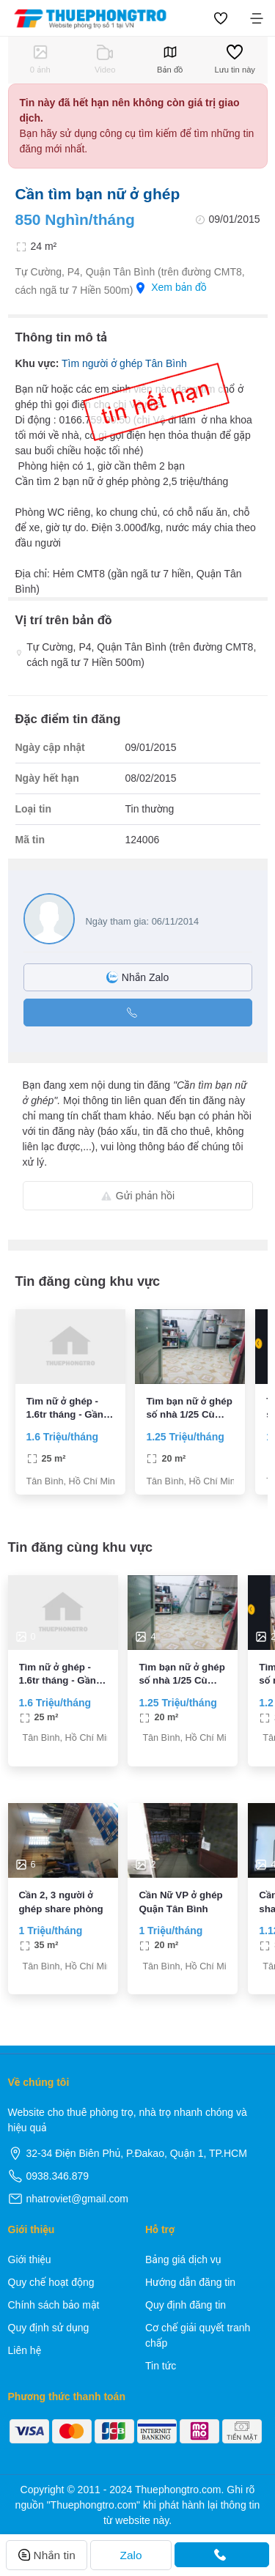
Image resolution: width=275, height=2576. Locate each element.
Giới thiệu (29, 2259)
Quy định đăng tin (185, 2305)
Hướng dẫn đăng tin (190, 2282)
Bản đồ (170, 59)
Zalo (131, 2555)
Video (105, 59)
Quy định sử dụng (48, 2327)
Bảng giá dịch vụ (183, 2259)
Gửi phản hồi (137, 1196)
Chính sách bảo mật (54, 2305)
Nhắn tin (47, 2555)
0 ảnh (40, 59)
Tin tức (160, 2366)
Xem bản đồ (171, 287)
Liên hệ (25, 2350)
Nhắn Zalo (137, 977)
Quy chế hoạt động (51, 2282)
